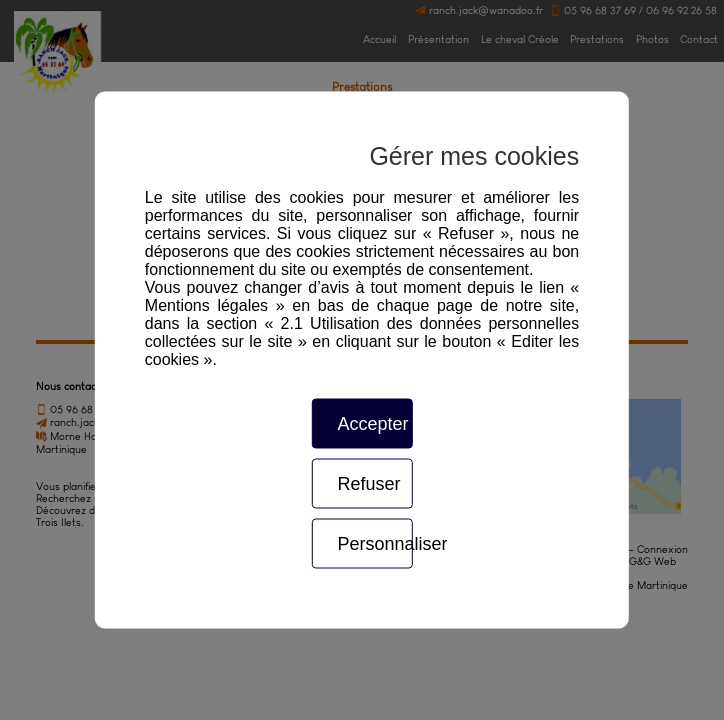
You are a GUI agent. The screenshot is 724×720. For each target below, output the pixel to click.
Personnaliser (374, 544)
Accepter (372, 424)
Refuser (368, 484)
